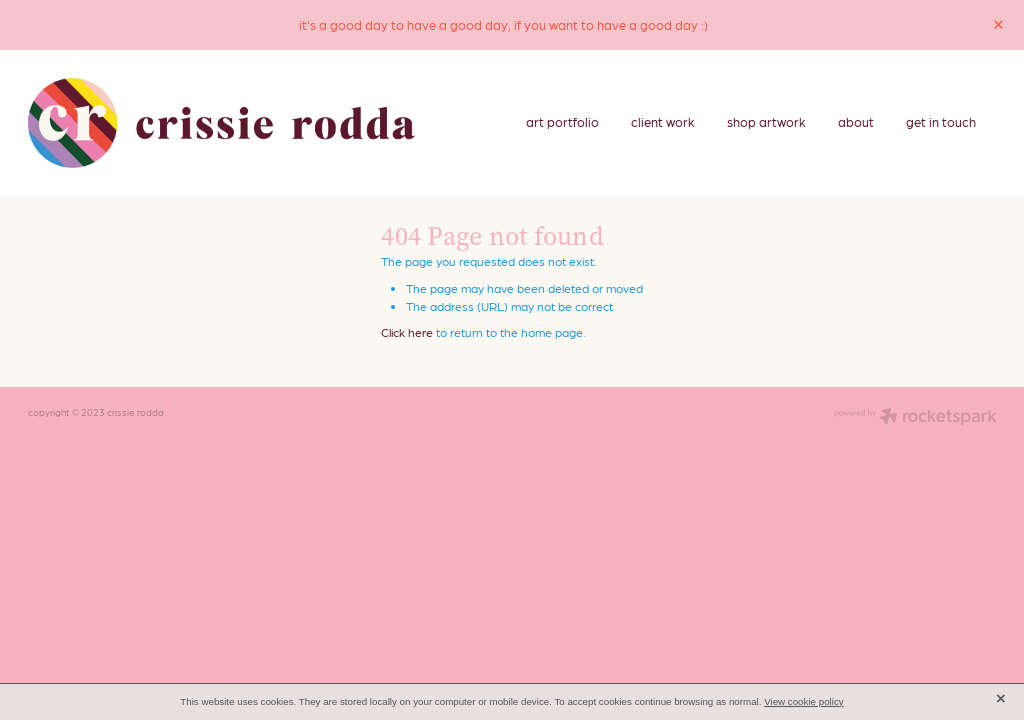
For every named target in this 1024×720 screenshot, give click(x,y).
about (856, 121)
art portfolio (562, 121)
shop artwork (766, 121)
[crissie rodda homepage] (221, 123)
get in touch (941, 121)
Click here (407, 332)
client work (663, 121)
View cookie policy (804, 701)
